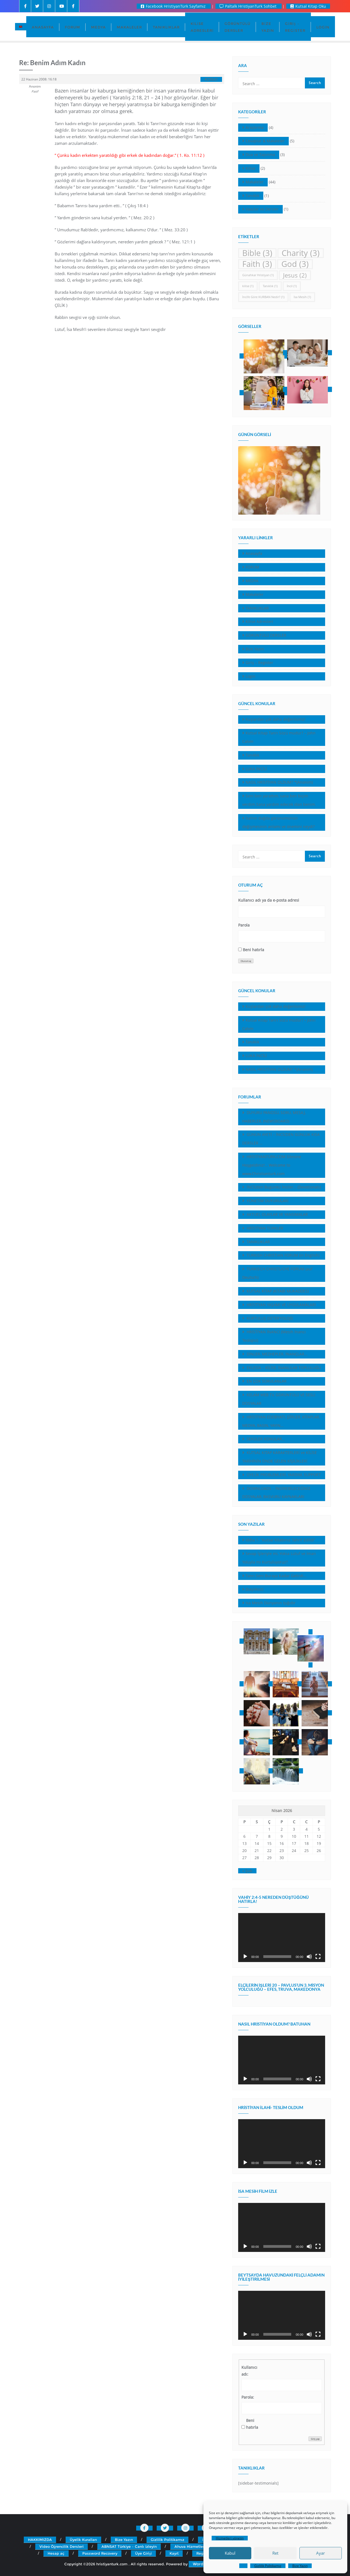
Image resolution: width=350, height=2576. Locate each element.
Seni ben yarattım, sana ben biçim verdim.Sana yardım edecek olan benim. (279, 800)
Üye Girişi (143, 2553)
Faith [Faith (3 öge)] (257, 264)
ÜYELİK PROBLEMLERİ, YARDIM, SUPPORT (283, 1474)
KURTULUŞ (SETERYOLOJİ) (269, 1318)
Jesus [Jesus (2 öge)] (295, 275)
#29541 (211, 79)
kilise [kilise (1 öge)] (247, 286)
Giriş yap (315, 2438)
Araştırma (255, 127)
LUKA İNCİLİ (256, 768)
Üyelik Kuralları (83, 2539)
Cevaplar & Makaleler (265, 140)
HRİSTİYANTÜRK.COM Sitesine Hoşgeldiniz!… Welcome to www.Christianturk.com (271, 1165)
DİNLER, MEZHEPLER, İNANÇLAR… (276, 1354)
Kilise (250, 168)
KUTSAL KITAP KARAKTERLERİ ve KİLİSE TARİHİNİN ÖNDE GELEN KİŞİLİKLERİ (279, 1457)
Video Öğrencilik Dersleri (61, 2546)
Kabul (230, 2553)
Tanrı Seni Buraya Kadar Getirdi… (276, 1575)
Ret (275, 2553)
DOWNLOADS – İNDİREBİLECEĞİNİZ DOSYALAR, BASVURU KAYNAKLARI (276, 1492)
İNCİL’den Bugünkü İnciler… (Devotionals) (283, 1187)
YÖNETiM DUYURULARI (267, 1200)
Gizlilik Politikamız (267, 2565)
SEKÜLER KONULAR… (265, 1438)
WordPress (203, 2563)
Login (250, 676)
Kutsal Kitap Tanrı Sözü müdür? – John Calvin (279, 737)
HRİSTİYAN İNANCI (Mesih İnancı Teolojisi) (274, 1336)
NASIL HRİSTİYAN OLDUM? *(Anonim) (279, 782)
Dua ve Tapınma (260, 154)
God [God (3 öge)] (295, 264)
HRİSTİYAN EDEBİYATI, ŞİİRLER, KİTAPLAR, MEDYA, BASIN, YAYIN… (281, 1421)
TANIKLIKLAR (257, 608)
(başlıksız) (254, 1589)
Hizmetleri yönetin (230, 2538)
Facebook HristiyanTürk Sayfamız (174, 6)
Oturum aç (246, 961)
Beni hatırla (253, 949)
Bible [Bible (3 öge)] (257, 253)
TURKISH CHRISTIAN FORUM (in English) (282, 1255)
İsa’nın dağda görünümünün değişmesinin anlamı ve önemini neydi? (278, 822)
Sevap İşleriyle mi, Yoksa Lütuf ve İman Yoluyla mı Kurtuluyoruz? (279, 1558)
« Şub (247, 1870)
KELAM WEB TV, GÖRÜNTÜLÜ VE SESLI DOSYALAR (278, 1399)
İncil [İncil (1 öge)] (292, 286)
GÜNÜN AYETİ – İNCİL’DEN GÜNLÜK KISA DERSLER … (281, 1139)
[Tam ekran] (318, 1956)
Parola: (247, 2397)
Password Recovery (99, 2553)
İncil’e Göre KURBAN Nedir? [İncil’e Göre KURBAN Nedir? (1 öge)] (263, 297)
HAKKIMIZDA (40, 2539)
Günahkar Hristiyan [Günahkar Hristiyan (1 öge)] (258, 275)
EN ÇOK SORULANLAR (266, 1381)
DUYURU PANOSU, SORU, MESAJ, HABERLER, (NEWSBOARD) (274, 1117)
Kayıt (174, 2553)
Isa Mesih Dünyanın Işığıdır (271, 1602)
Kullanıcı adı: (249, 2371)
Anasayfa (254, 553)
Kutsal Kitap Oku (308, 6)
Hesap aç (56, 2553)
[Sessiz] (309, 1956)
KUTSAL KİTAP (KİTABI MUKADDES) (277, 1291)
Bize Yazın (300, 2565)
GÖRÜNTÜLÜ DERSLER (266, 635)
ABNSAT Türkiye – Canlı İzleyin (129, 2546)
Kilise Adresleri (259, 621)
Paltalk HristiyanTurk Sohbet (249, 6)
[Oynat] (245, 1956)
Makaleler (255, 181)
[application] (281, 1937)
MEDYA (252, 580)
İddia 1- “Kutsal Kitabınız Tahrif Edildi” (280, 1539)
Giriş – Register (259, 662)
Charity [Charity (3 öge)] (301, 253)
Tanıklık (252, 195)
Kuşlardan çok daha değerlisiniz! (275, 719)
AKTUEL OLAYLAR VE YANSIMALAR (277, 1214)
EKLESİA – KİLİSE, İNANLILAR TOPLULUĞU (283, 1367)
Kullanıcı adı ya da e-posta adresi (268, 900)
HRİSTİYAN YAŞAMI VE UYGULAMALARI (281, 1304)
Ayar (320, 2553)
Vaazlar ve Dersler (262, 209)
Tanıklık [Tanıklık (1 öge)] (270, 286)
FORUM (252, 567)
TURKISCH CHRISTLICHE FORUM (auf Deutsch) (277, 1273)
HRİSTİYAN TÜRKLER (264, 1228)
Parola (244, 925)
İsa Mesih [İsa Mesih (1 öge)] (302, 297)
